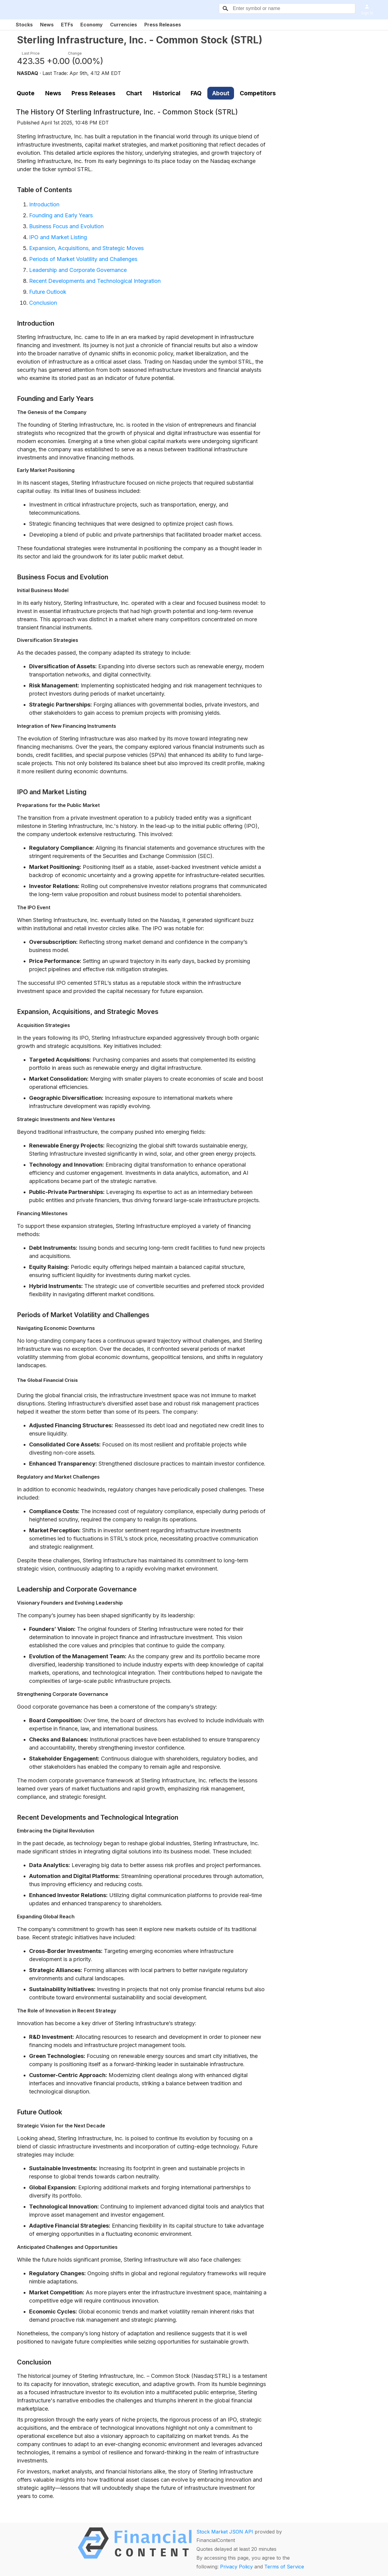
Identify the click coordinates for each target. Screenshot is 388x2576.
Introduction (44, 204)
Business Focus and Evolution (66, 226)
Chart (134, 93)
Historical (166, 93)
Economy (91, 25)
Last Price (31, 53)
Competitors (258, 93)
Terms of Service (284, 2567)
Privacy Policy (236, 2567)
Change (75, 53)
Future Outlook (47, 292)
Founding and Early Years (61, 215)
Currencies (123, 25)
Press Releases (162, 25)
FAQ (196, 93)
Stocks (24, 25)
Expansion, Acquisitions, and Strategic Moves (86, 248)
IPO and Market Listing (58, 237)
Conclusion (43, 303)
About (220, 93)
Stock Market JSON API (224, 2532)
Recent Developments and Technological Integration (95, 281)
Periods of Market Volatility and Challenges (83, 259)
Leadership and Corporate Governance (78, 270)
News (47, 25)
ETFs (67, 25)
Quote (26, 93)
